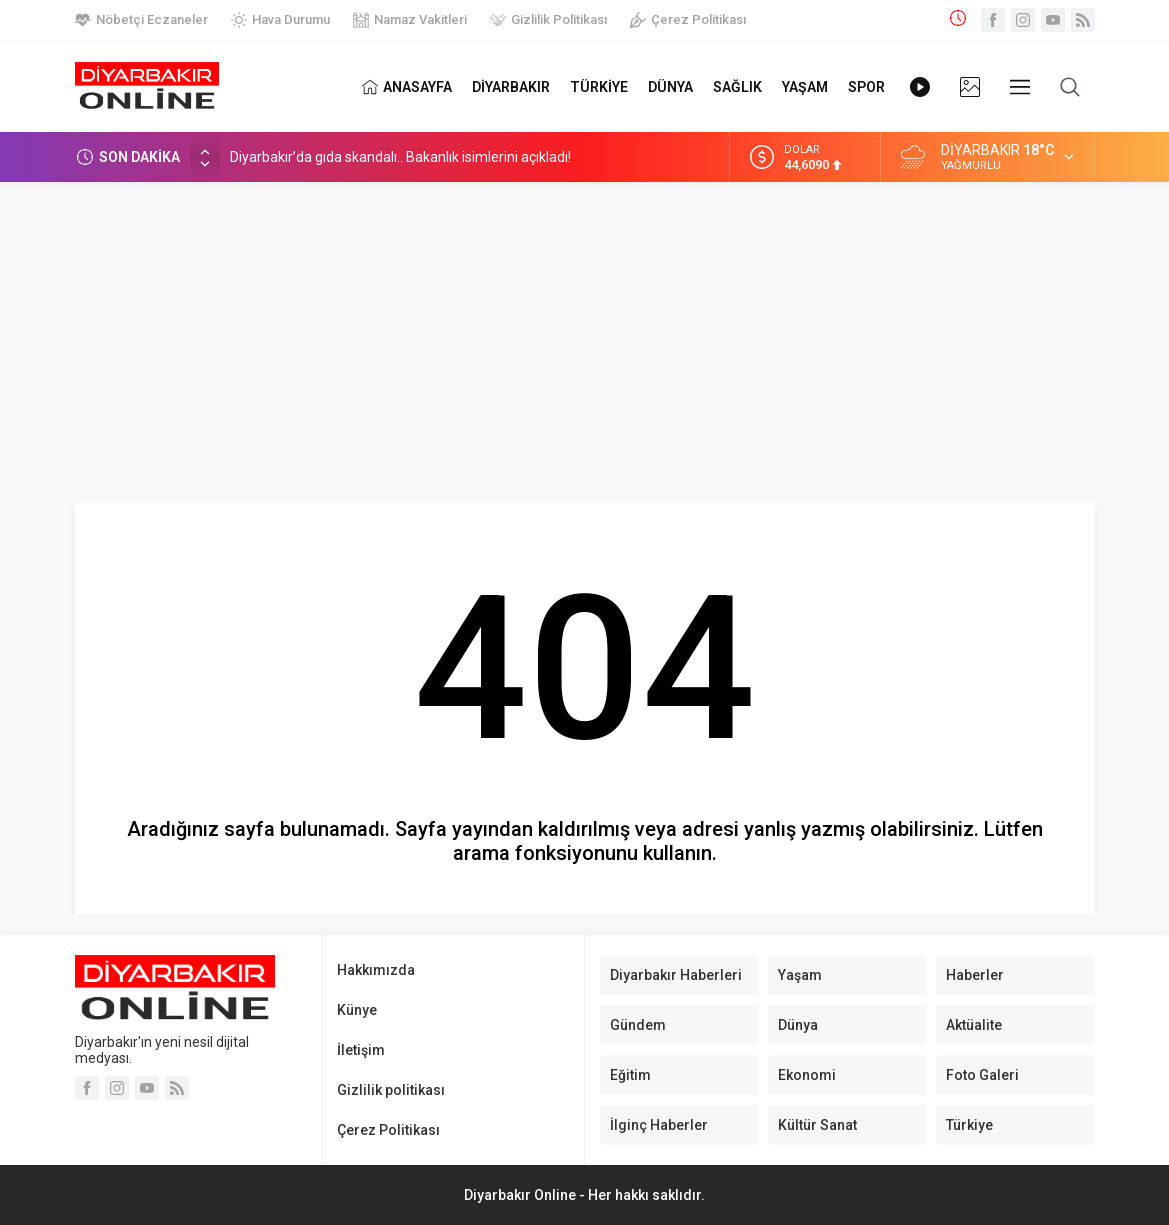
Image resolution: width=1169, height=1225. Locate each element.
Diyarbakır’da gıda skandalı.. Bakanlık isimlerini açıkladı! (400, 157)
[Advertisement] (584, 332)
